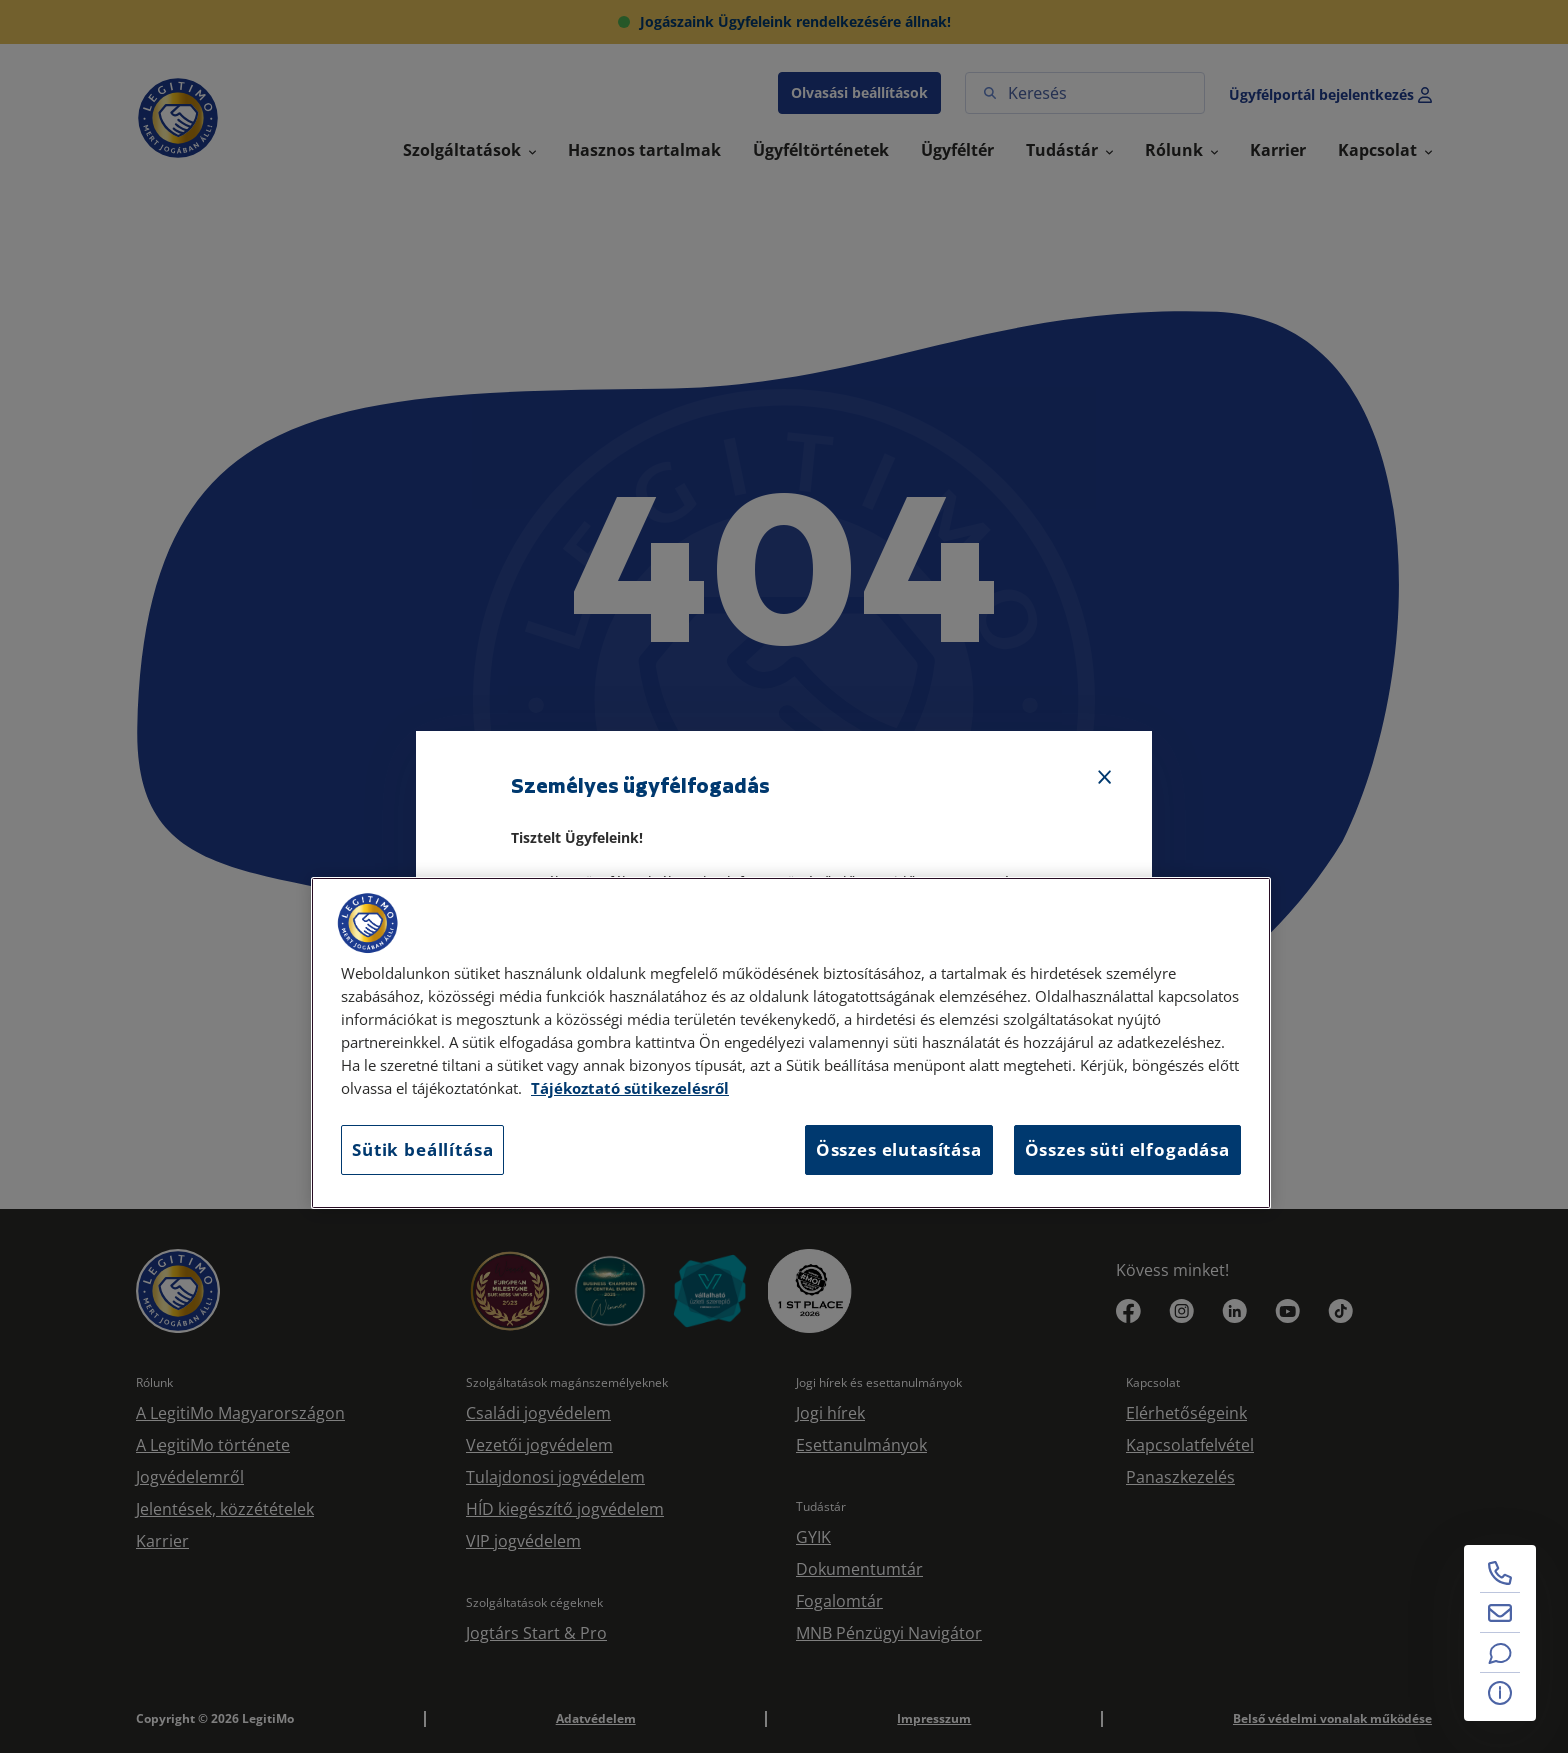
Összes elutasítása (899, 1149)
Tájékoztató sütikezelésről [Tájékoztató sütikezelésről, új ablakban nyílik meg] (630, 1088)
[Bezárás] (1105, 778)
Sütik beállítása (422, 1149)
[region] (791, 1043)
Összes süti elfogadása (1127, 1149)
